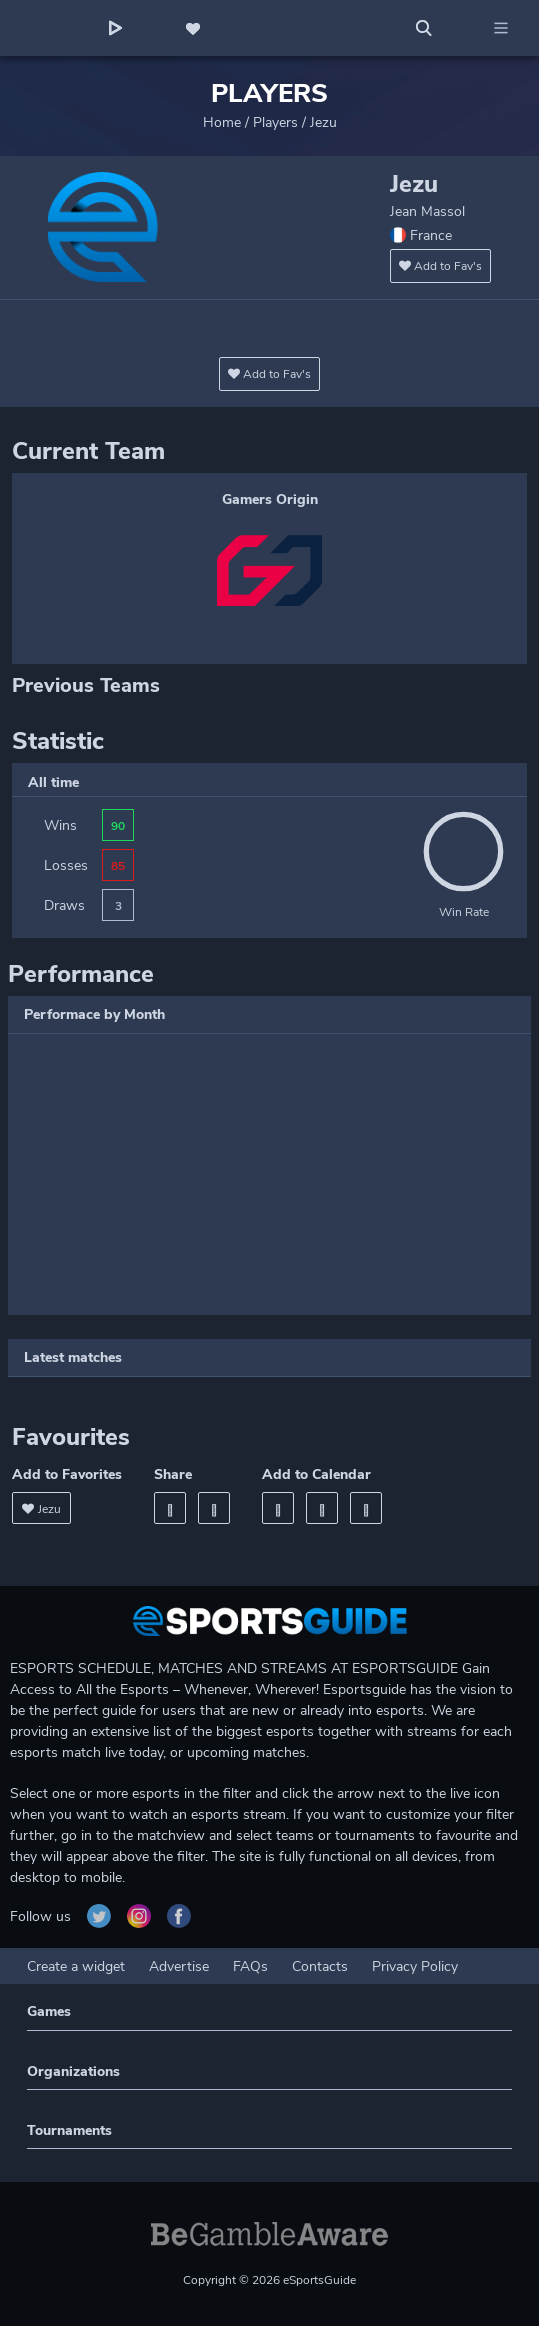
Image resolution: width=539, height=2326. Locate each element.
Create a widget (76, 1966)
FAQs (250, 1966)
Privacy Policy (415, 1966)
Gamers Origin (270, 499)
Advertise (179, 1966)
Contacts (320, 1966)
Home (222, 122)
